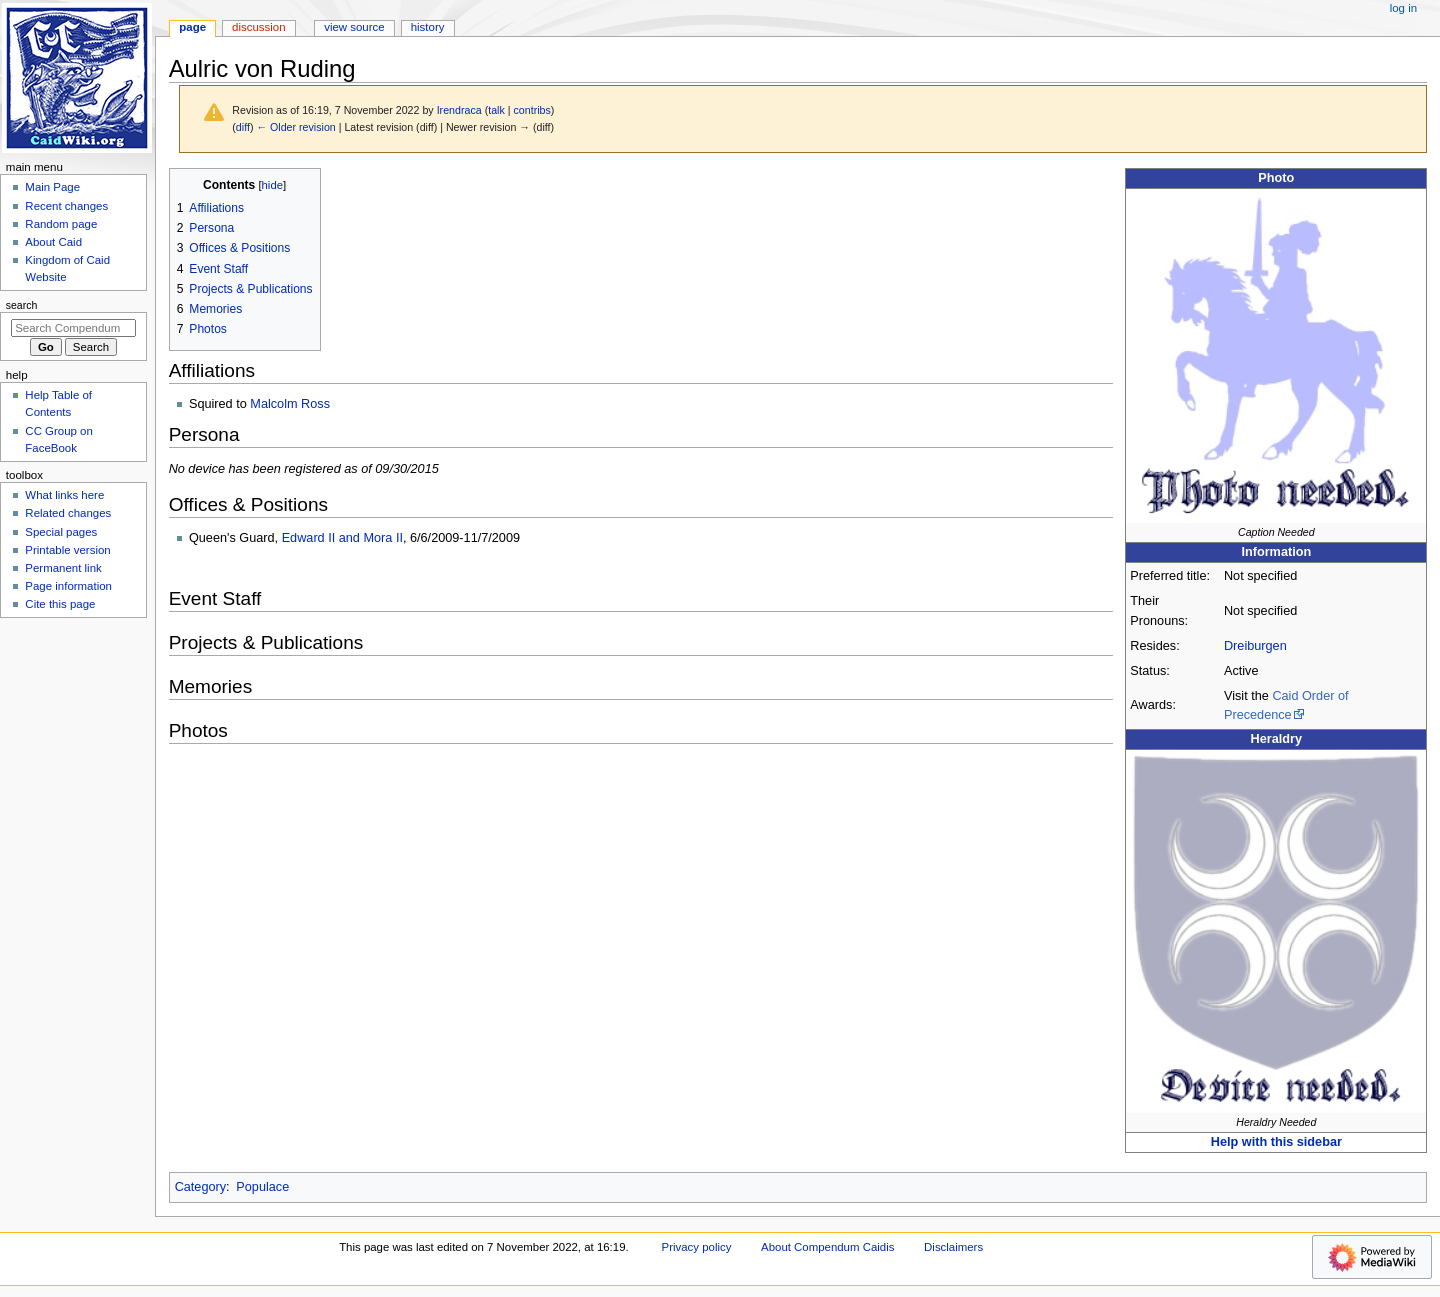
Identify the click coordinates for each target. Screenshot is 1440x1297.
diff (243, 127)
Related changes (68, 513)
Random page (61, 224)
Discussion (258, 27)
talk (496, 110)
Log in (1403, 8)
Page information (68, 586)
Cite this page (60, 604)
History (428, 27)
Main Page (52, 187)
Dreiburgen (1255, 646)
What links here (64, 495)
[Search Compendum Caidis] (73, 328)
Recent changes (66, 206)
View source (354, 27)
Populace (262, 1187)
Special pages (61, 532)
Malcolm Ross (290, 404)
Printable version (67, 550)
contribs (532, 110)
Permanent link (63, 568)
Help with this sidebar (1276, 1142)
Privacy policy (697, 1247)
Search (22, 305)
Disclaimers (953, 1247)
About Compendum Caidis (827, 1247)
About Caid (53, 242)
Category (200, 1187)
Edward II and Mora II (342, 538)
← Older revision (295, 127)
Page (192, 27)
